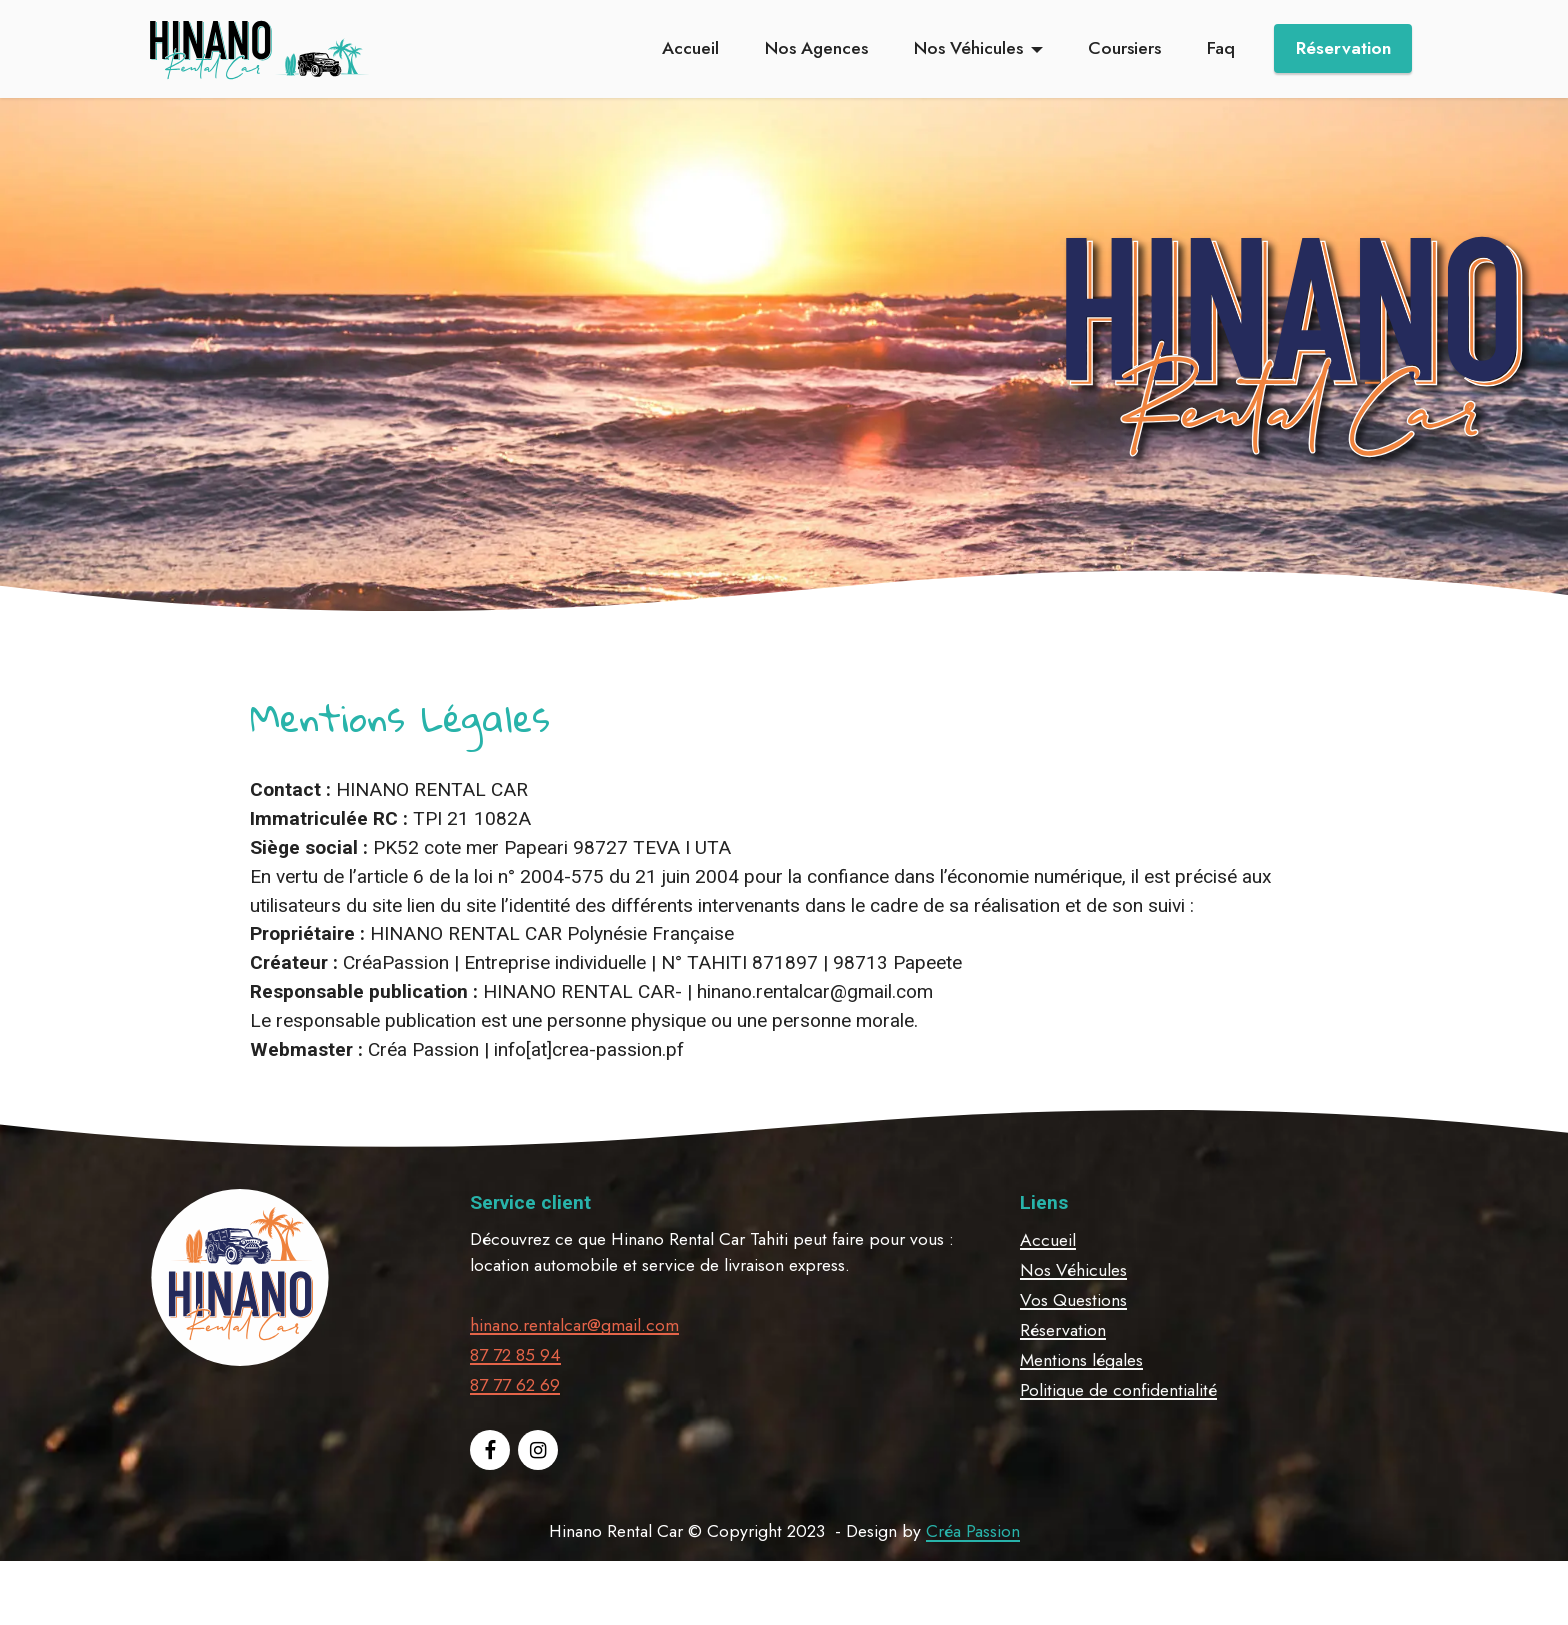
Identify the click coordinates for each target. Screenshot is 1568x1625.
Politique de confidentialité (1118, 1434)
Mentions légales (1081, 1404)
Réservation (1343, 48)
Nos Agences (816, 48)
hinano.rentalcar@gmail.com (574, 1369)
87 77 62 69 (515, 1429)
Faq (1221, 48)
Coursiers (1124, 48)
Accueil (690, 48)
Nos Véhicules (968, 48)
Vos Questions (1073, 1344)
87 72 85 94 (515, 1399)
